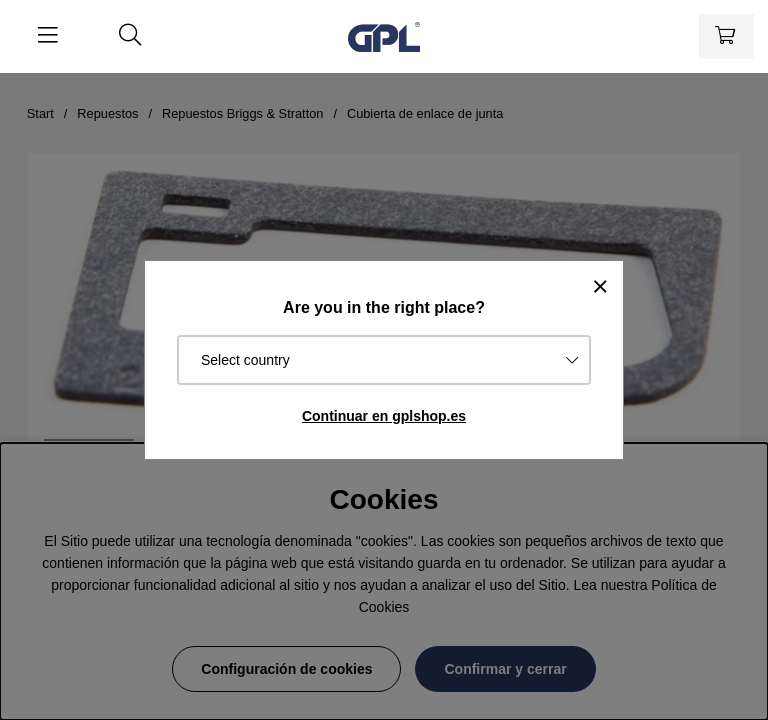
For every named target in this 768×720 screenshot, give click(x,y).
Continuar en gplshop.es (384, 416)
